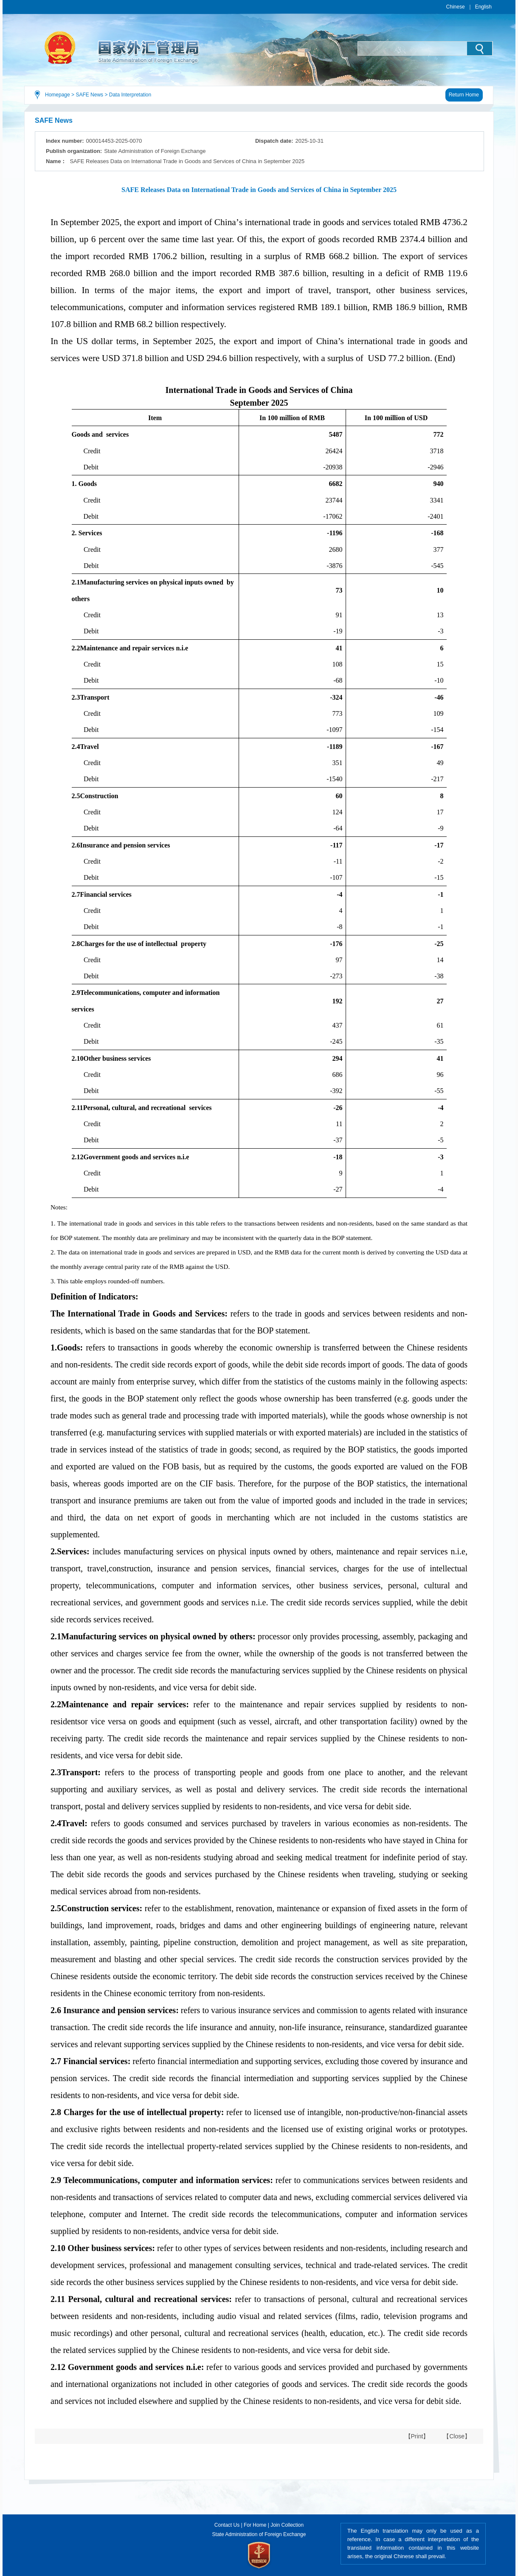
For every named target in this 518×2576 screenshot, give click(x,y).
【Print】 (417, 2436)
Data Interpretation (130, 95)
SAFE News (89, 95)
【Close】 (456, 2436)
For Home (255, 2525)
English (483, 7)
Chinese (455, 7)
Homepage (57, 95)
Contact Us (226, 2525)
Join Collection (287, 2525)
